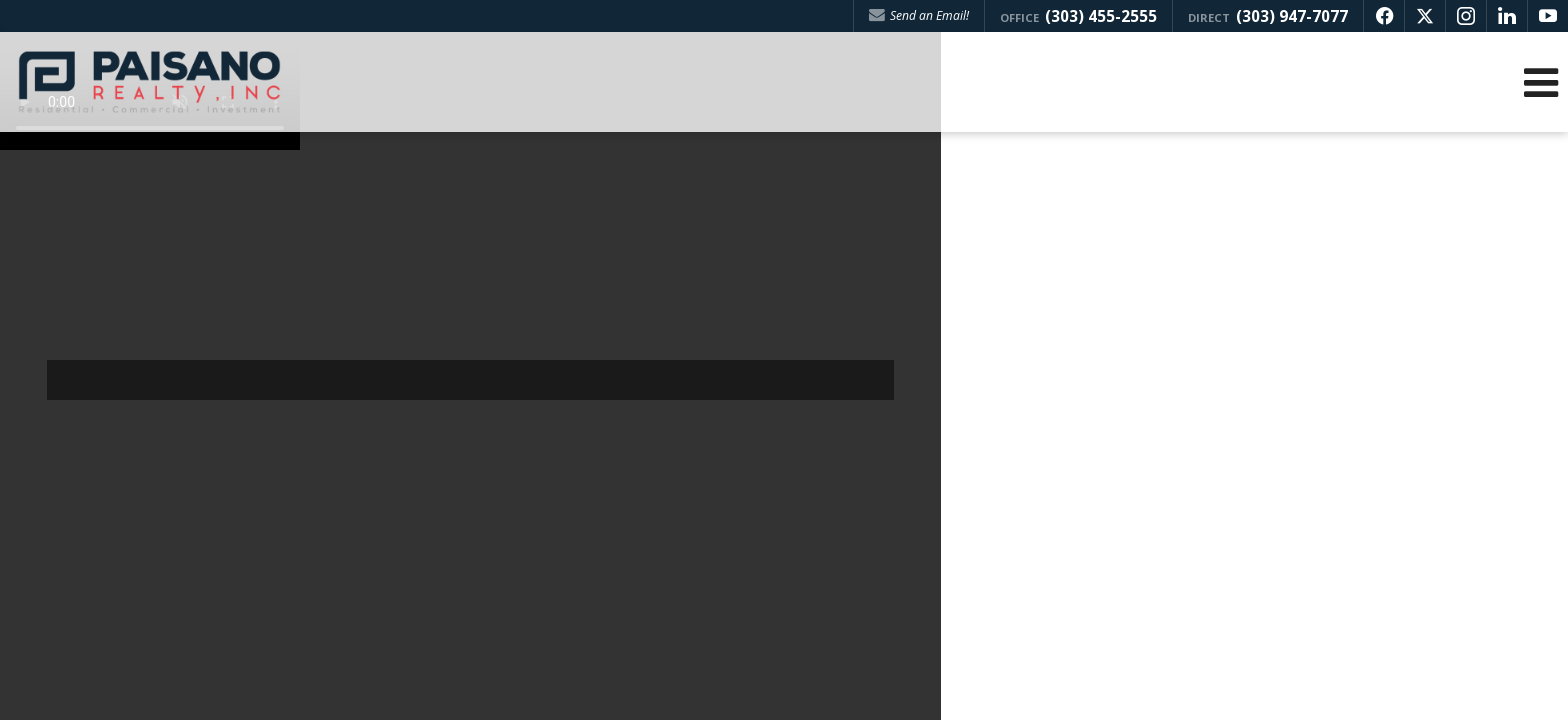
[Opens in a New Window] (1384, 16)
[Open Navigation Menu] (1541, 82)
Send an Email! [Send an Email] (919, 15)
